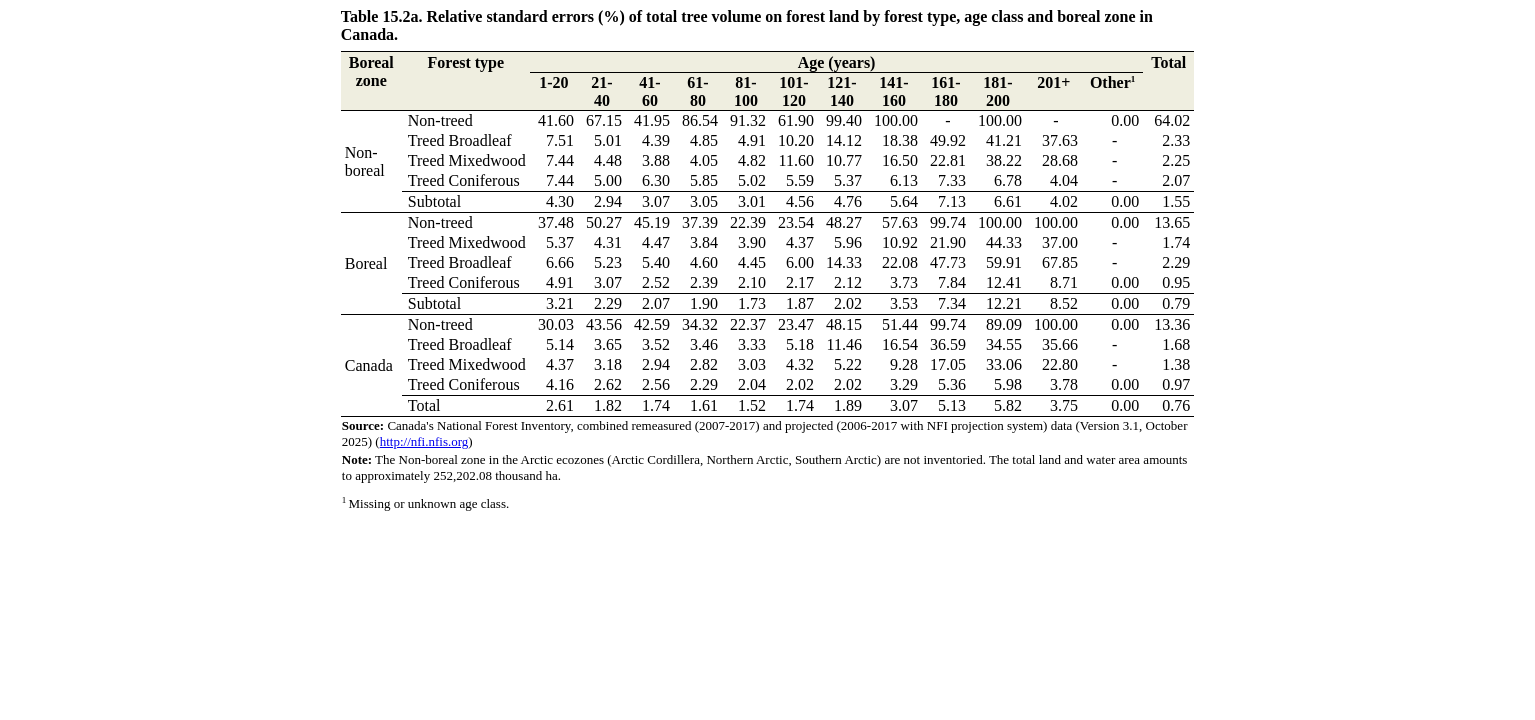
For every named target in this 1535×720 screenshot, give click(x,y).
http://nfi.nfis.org (424, 441)
